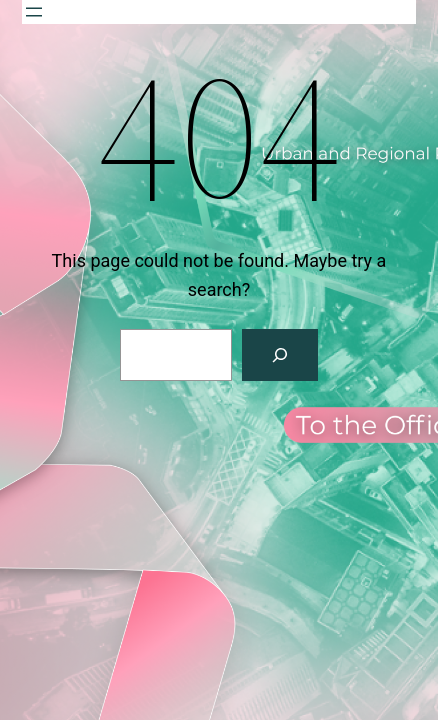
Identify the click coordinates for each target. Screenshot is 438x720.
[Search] (280, 355)
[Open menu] (34, 12)
